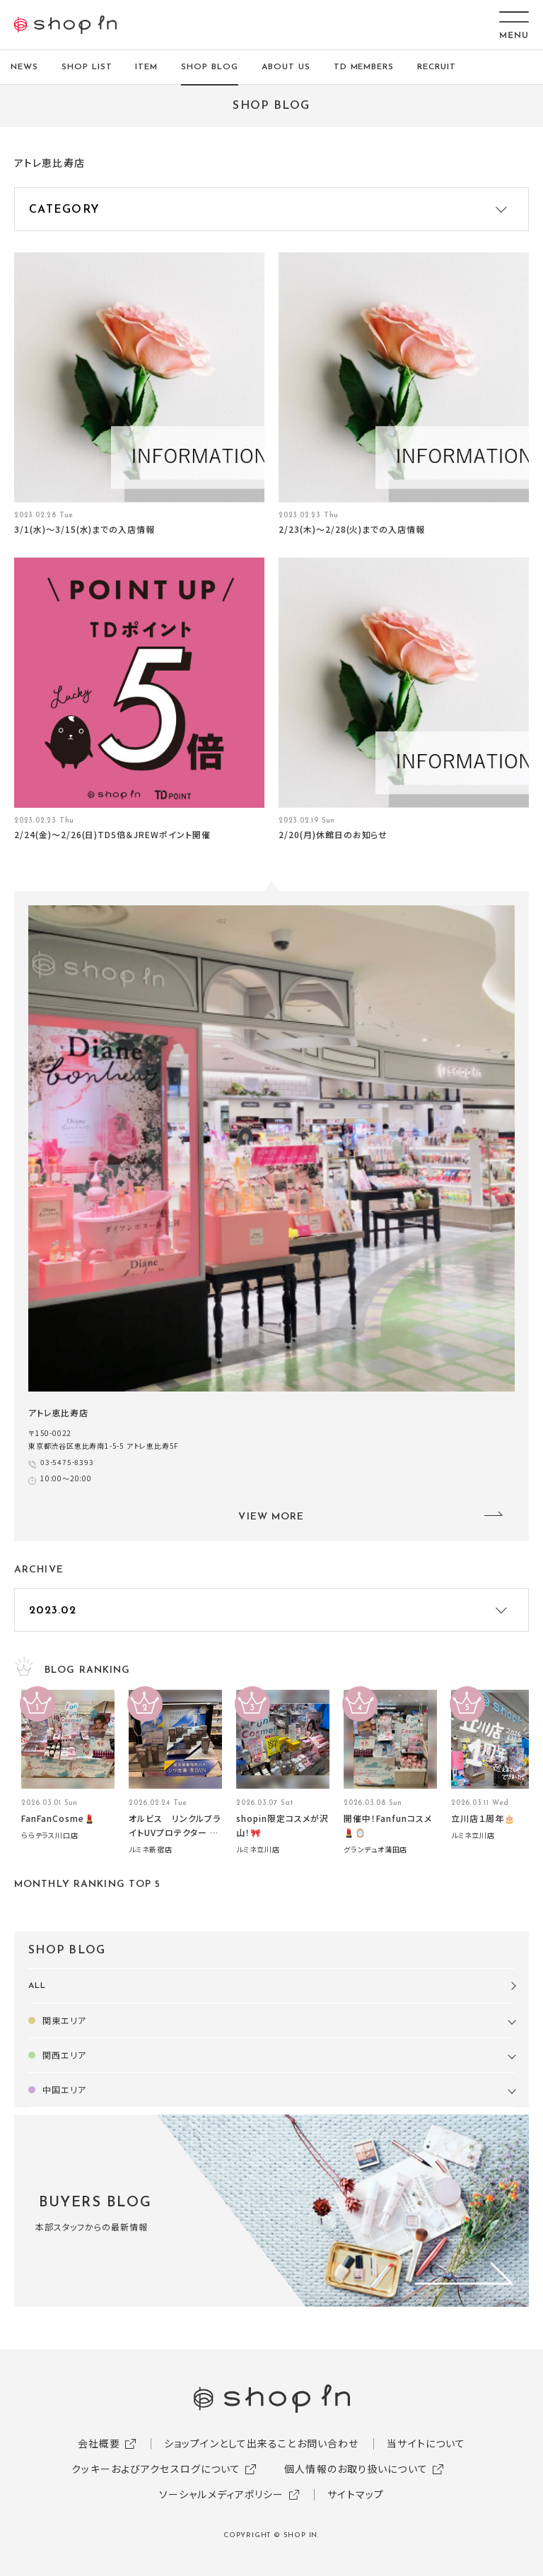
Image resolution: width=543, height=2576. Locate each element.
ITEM (146, 67)
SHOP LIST (87, 67)
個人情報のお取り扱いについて (356, 2469)
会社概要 (99, 2443)
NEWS (24, 67)
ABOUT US (286, 67)
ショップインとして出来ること (230, 2443)
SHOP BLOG (209, 67)
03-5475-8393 (67, 1462)
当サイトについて (426, 2443)
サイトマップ (355, 2494)
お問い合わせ (328, 2443)
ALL (37, 1986)
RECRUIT (436, 67)
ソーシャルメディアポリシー (221, 2494)
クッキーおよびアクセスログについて (155, 2469)
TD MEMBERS (364, 67)
